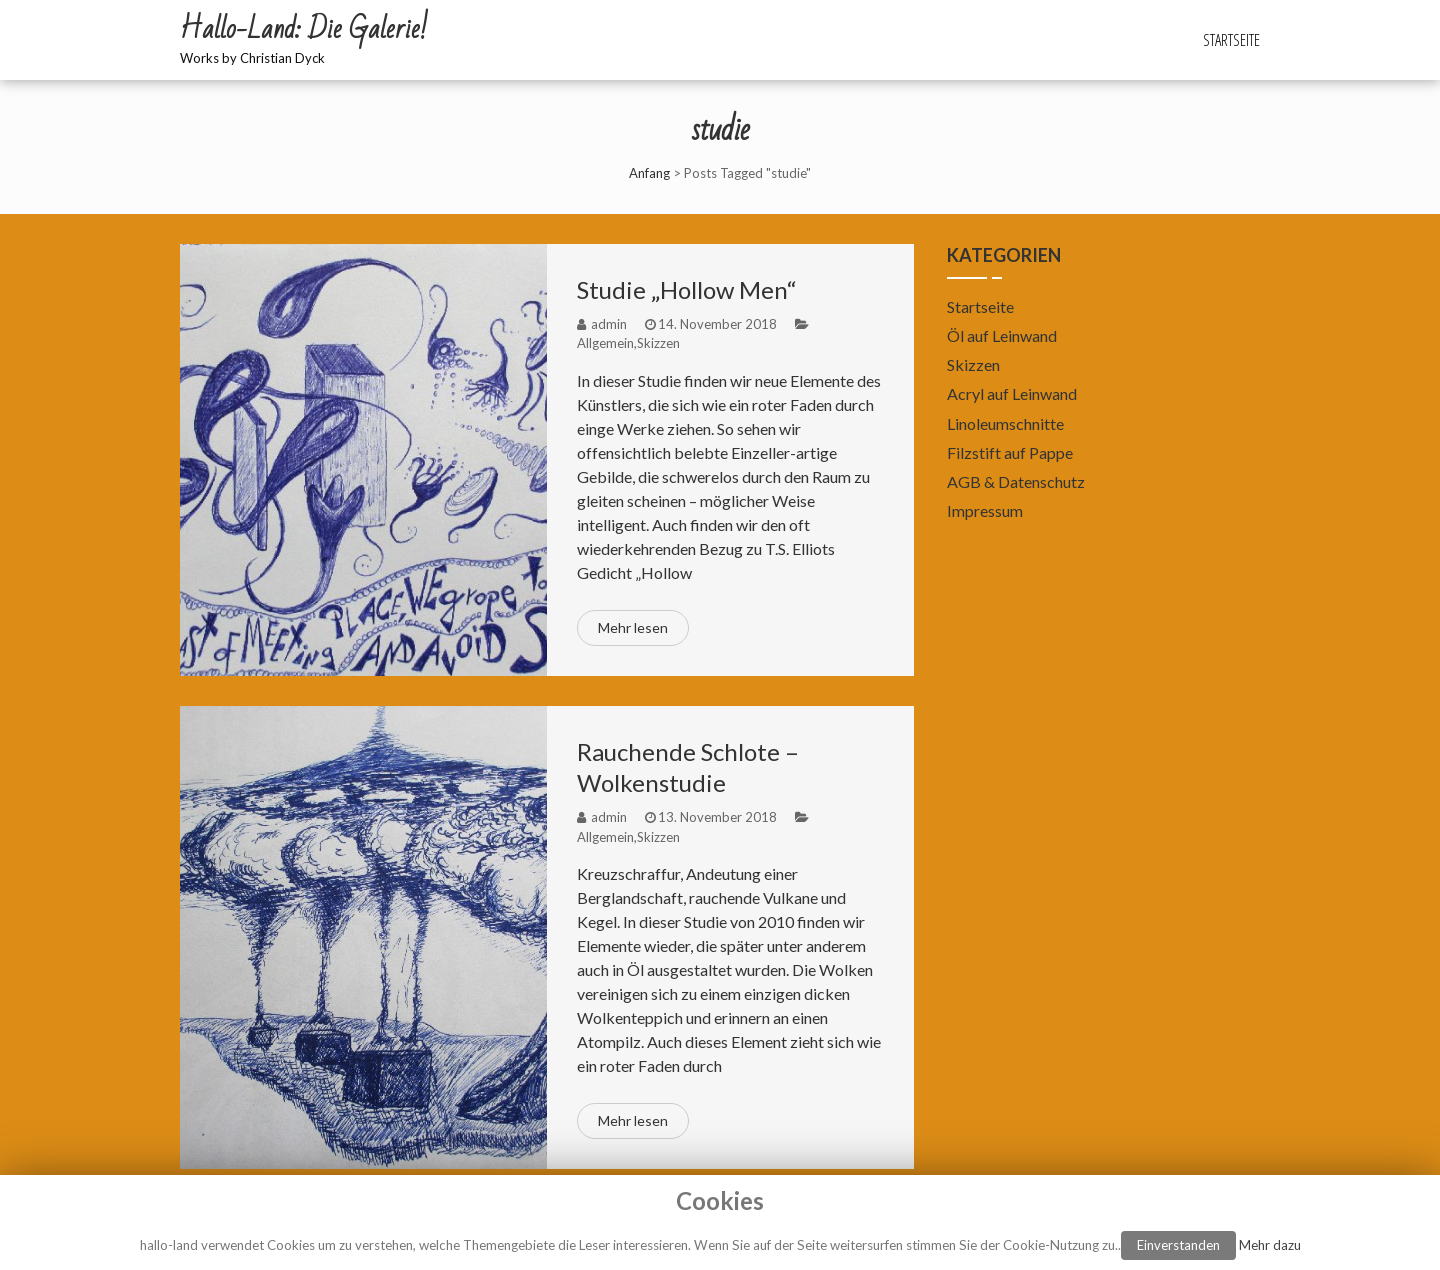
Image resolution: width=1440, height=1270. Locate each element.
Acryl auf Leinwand (1012, 393)
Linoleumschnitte (1005, 423)
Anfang (649, 173)
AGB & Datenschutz (1016, 481)
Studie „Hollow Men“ (687, 289)
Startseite (1231, 40)
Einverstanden (1178, 1245)
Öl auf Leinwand (1002, 335)
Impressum (985, 510)
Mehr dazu (1270, 1245)
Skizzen (658, 343)
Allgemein (605, 343)
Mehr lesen (633, 627)
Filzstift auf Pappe (1010, 452)
